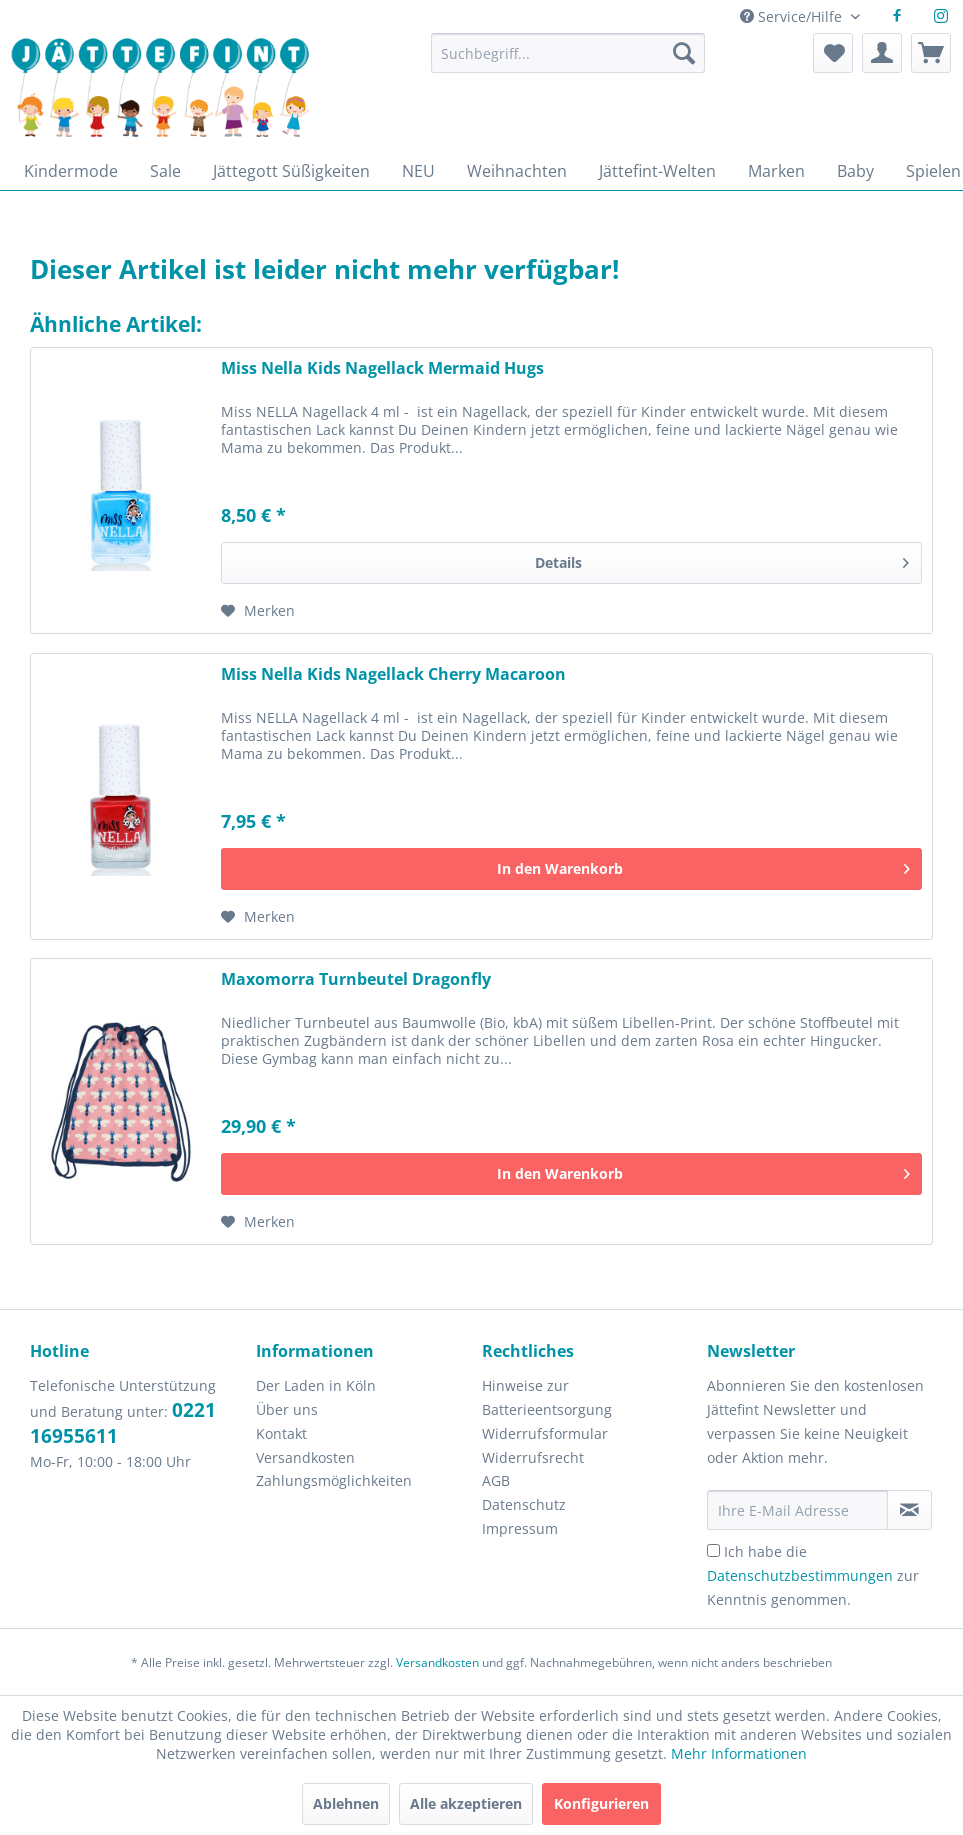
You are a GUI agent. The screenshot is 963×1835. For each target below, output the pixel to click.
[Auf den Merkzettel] (258, 611)
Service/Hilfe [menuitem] (793, 16)
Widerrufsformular (545, 1433)
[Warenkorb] (931, 53)
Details (722, 559)
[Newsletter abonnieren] (909, 1510)
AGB (496, 1480)
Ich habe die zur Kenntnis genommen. (813, 1575)
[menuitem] (568, 62)
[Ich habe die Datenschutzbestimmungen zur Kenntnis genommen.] (713, 1550)
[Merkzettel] (833, 53)
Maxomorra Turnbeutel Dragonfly (356, 979)
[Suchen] (684, 53)
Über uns (287, 1409)
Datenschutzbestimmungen (800, 1575)
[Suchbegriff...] (568, 53)
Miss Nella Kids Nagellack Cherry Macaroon (393, 674)
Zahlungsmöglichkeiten (334, 1480)
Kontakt (281, 1433)
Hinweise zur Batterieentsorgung (547, 1397)
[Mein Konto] (882, 53)
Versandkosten (305, 1457)
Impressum (520, 1528)
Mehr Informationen (739, 1753)
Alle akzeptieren (466, 1803)
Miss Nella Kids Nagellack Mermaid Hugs (382, 368)
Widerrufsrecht (533, 1457)
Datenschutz (524, 1504)
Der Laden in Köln (316, 1385)
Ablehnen (346, 1803)
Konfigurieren (601, 1803)
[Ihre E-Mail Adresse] (797, 1510)
